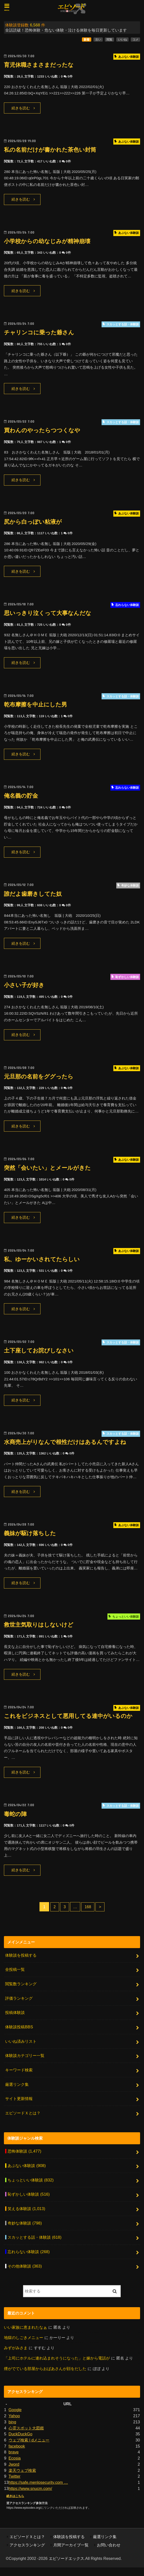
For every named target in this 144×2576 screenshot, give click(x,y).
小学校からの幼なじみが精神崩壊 (51, 241)
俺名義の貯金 (22, 795)
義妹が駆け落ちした (32, 1533)
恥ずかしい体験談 (29, 2203)
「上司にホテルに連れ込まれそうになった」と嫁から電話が (57, 2366)
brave (14, 2460)
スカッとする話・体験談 (34, 2246)
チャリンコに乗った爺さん (42, 332)
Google (15, 2418)
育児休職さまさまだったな (41, 64)
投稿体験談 (15, 2021)
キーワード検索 (19, 2078)
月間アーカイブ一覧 (71, 2553)
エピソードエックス (66, 2567)
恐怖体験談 (24, 2159)
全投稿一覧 (15, 1978)
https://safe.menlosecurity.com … (38, 2491)
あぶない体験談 (27, 2174)
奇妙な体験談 (25, 2231)
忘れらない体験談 (29, 2260)
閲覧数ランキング (21, 1992)
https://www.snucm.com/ (30, 2497)
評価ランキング (19, 2006)
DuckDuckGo (20, 2442)
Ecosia (15, 2466)
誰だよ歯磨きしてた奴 (35, 893)
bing (12, 2430)
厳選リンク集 (17, 2092)
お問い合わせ (108, 2553)
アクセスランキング (27, 2553)
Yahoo (14, 2424)
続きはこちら (15, 2504)
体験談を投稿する (21, 1963)
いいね (122, 39)
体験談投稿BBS (19, 2035)
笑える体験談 (26, 2217)
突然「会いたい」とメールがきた (51, 1167)
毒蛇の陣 (16, 1822)
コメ (135, 39)
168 (88, 1915)
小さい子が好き (26, 985)
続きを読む (21, 108)
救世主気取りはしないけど (41, 1624)
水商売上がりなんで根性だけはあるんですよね (70, 1442)
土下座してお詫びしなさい (41, 1350)
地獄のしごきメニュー (23, 2346)
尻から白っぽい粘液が (35, 521)
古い (98, 39)
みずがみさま (15, 2356)
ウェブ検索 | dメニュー (29, 2448)
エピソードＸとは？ (22, 2121)
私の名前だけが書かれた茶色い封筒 (54, 149)
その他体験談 (25, 2274)
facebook (17, 2454)
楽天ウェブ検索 (22, 2478)
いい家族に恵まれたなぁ (25, 2335)
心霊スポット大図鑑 (26, 2436)
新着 (87, 39)
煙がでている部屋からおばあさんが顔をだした (45, 2377)
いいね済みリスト (21, 2049)
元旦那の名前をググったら (41, 1076)
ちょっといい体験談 (30, 2188)
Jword (14, 2472)
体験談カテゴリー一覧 (24, 2064)
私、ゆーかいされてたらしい (45, 1259)
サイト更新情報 (19, 2107)
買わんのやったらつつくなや (45, 430)
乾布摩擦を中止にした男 (38, 704)
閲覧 (109, 39)
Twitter (15, 2485)
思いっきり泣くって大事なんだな (51, 613)
